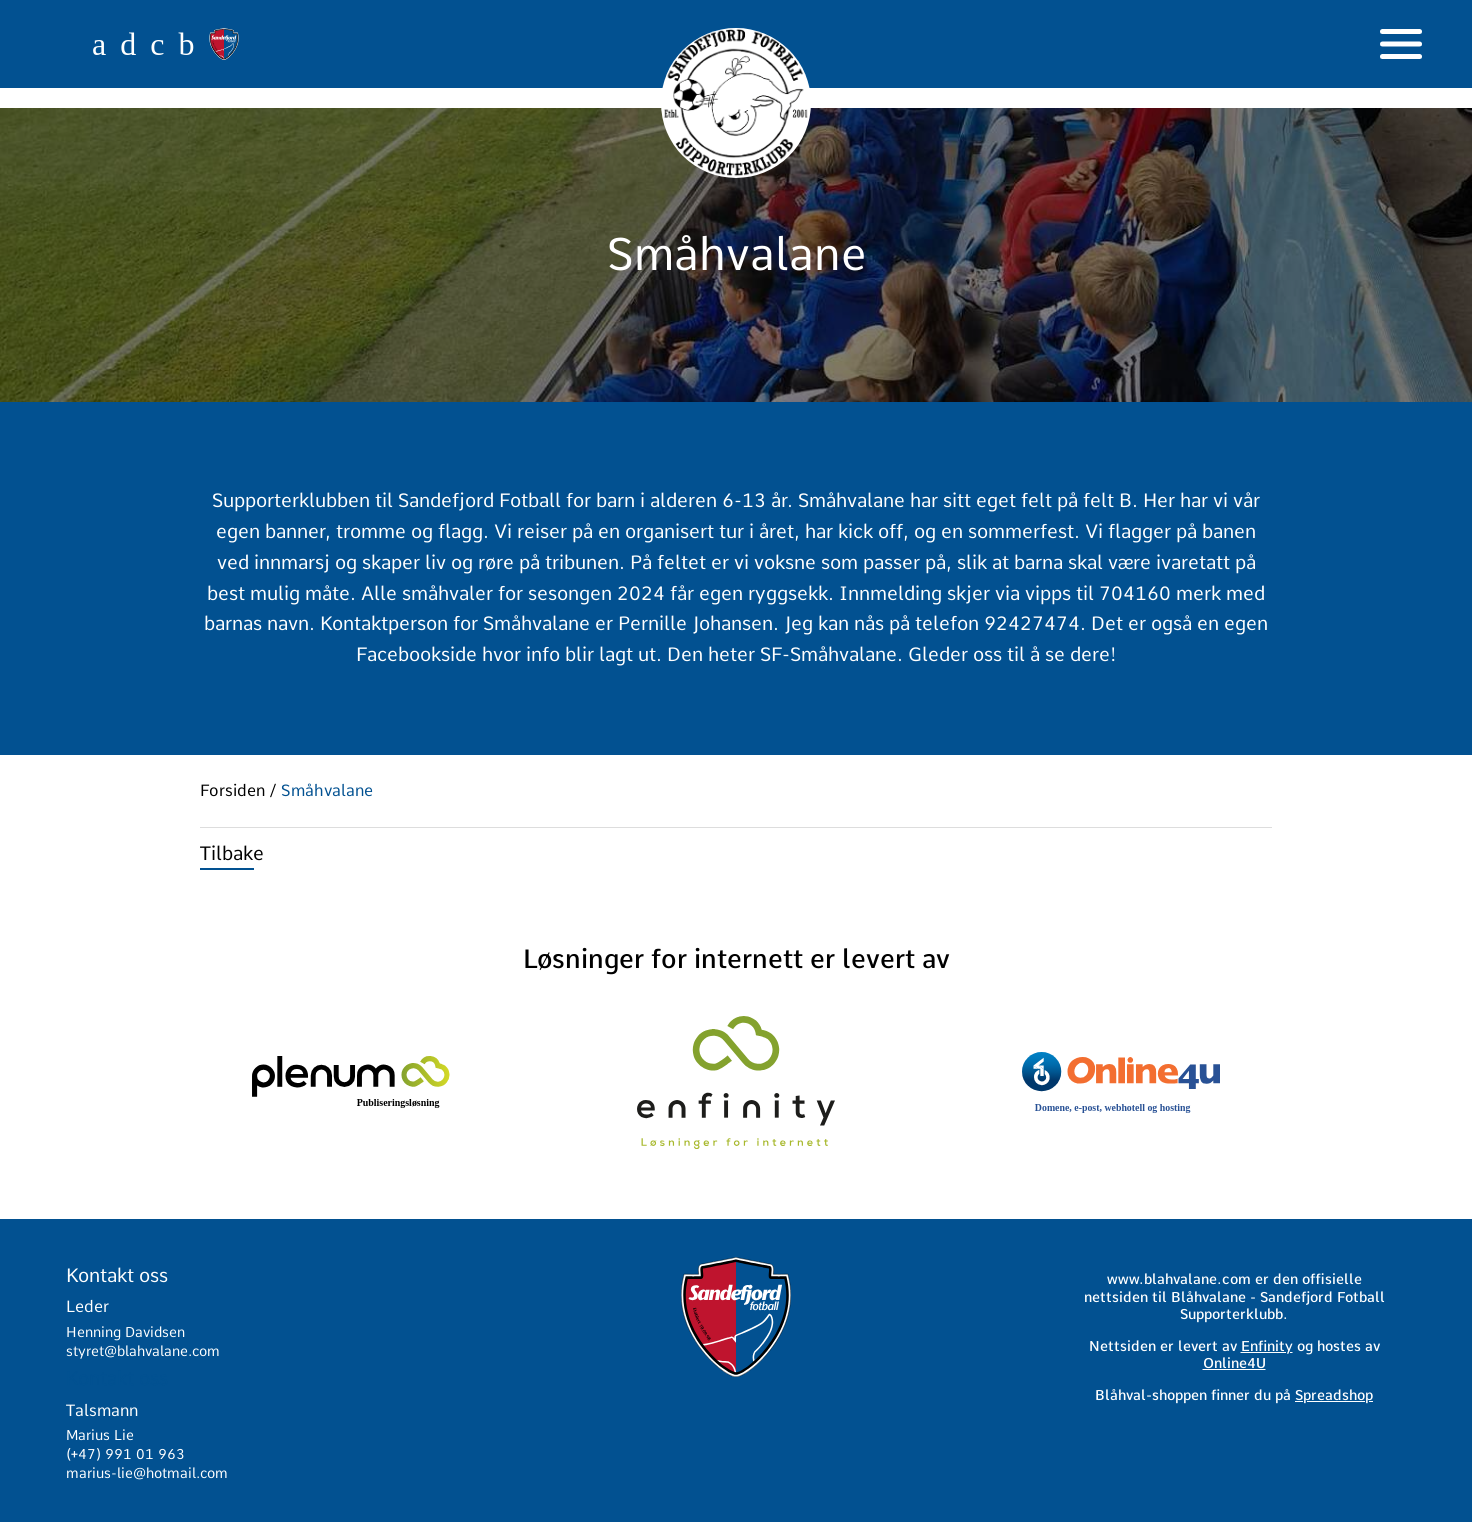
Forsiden (232, 791)
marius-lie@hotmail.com (147, 1473)
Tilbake (232, 853)
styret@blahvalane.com (143, 1351)
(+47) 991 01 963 (125, 1454)
